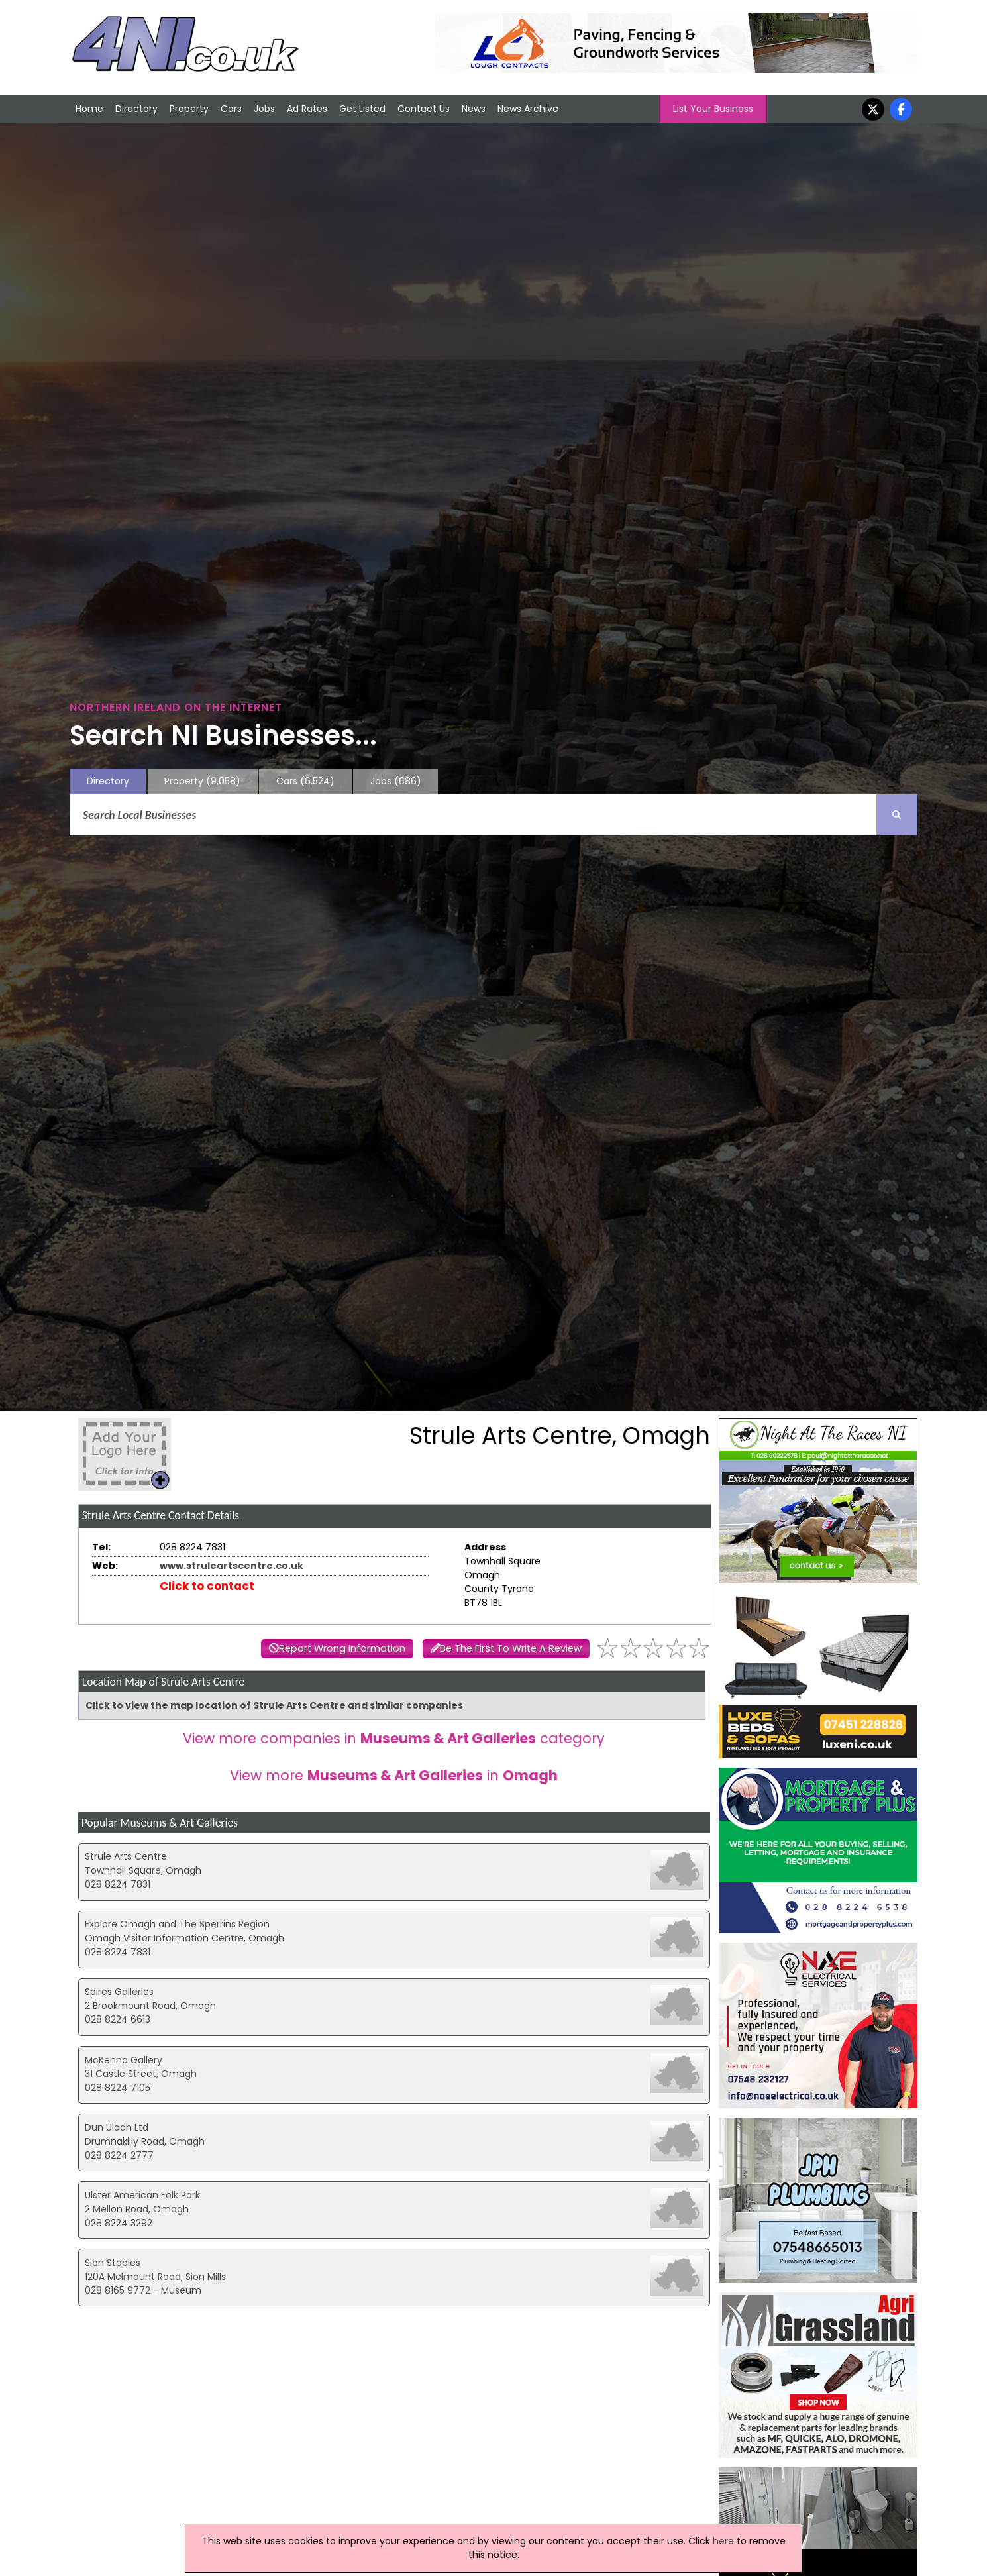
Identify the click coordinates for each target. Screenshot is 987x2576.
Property (189, 108)
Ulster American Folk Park (142, 2195)
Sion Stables (112, 2262)
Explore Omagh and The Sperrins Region (177, 1924)
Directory (136, 108)
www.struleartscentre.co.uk (231, 1565)
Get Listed (362, 108)
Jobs (264, 108)
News (474, 108)
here (723, 2541)
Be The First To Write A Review (511, 1648)
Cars (231, 108)
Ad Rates (307, 108)
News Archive (527, 108)
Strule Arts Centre (126, 1856)
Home (89, 108)
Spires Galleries (119, 1991)
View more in (394, 1775)
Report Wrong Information (342, 1648)
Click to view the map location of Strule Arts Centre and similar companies (274, 1705)
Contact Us (423, 108)
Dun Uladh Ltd (116, 2127)
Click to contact (207, 1586)
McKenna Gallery (123, 2059)
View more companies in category (394, 1738)
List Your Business (713, 108)
